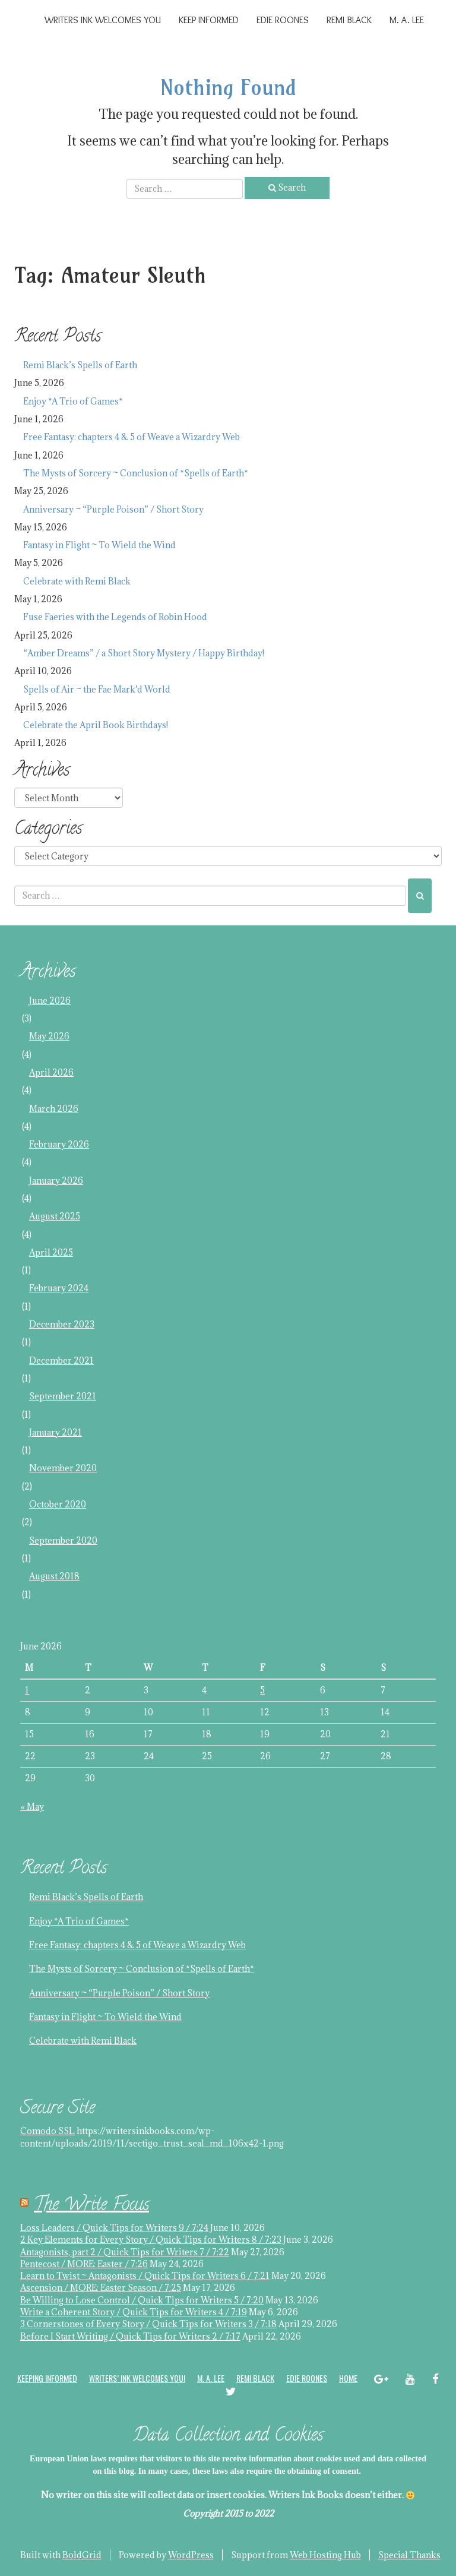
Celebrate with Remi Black (77, 581)
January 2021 (55, 1432)
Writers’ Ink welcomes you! (137, 2378)
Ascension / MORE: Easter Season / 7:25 (100, 2287)
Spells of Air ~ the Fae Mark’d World (96, 689)
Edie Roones (282, 20)
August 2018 (54, 1576)
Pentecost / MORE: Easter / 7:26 (84, 2264)
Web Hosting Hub (325, 2555)
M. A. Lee (407, 20)
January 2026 (56, 1180)
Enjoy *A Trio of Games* (73, 401)
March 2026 (53, 1108)
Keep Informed (209, 20)
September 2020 (63, 1540)
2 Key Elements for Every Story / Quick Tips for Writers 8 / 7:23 (150, 2239)
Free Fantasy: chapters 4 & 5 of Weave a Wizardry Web (131, 436)
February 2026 (59, 1144)
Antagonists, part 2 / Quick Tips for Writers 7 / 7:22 (124, 2252)
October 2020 (57, 1504)
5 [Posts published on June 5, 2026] (262, 1690)
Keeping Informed (47, 2378)
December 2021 (61, 1360)
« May (32, 1806)
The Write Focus (91, 2206)
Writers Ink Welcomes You (103, 20)
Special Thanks (409, 2555)
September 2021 (62, 1396)
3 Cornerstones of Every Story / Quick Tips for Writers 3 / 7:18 (148, 2324)
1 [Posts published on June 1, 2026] (27, 1690)
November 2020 (63, 1468)
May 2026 (49, 1036)
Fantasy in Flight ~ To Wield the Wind (99, 545)
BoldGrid (82, 2555)
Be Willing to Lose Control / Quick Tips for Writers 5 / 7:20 (142, 2300)
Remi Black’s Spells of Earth (80, 365)
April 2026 (51, 1072)
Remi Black (349, 20)
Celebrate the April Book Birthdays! (95, 725)
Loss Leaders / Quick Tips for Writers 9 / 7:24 (114, 2227)
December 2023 (61, 1324)
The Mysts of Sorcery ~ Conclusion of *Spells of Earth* (135, 473)
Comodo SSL (47, 2130)
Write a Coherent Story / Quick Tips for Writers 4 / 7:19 (133, 2312)
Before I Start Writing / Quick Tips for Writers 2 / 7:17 (130, 2336)
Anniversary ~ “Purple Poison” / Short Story (113, 509)
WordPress (191, 2555)
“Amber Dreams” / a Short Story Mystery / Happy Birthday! (143, 653)
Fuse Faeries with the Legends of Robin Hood (115, 616)
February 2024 (58, 1288)
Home (348, 2378)
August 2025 (54, 1216)
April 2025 (51, 1252)
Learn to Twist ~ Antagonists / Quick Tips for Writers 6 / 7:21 (145, 2275)
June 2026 (50, 1000)
